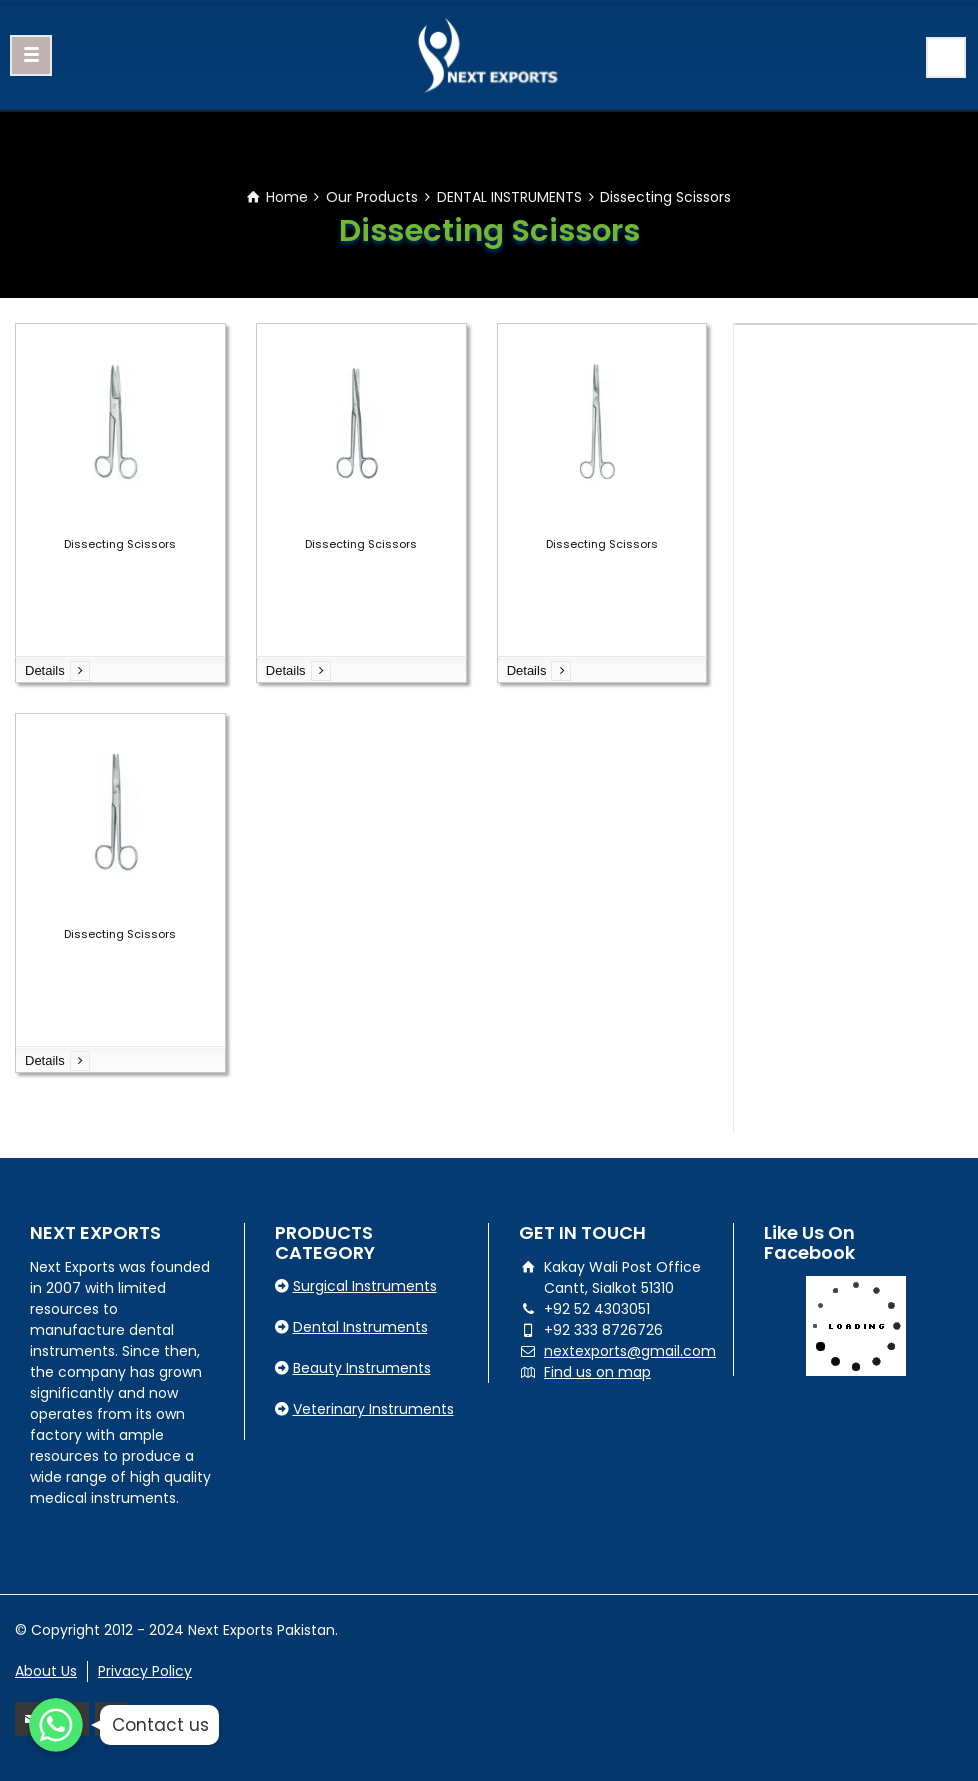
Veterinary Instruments (373, 1409)
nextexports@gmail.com (630, 1351)
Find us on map (597, 1372)
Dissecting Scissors (120, 544)
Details (45, 670)
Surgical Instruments (365, 1286)
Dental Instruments (360, 1327)
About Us (46, 1671)
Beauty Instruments (362, 1368)
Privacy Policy (145, 1671)
